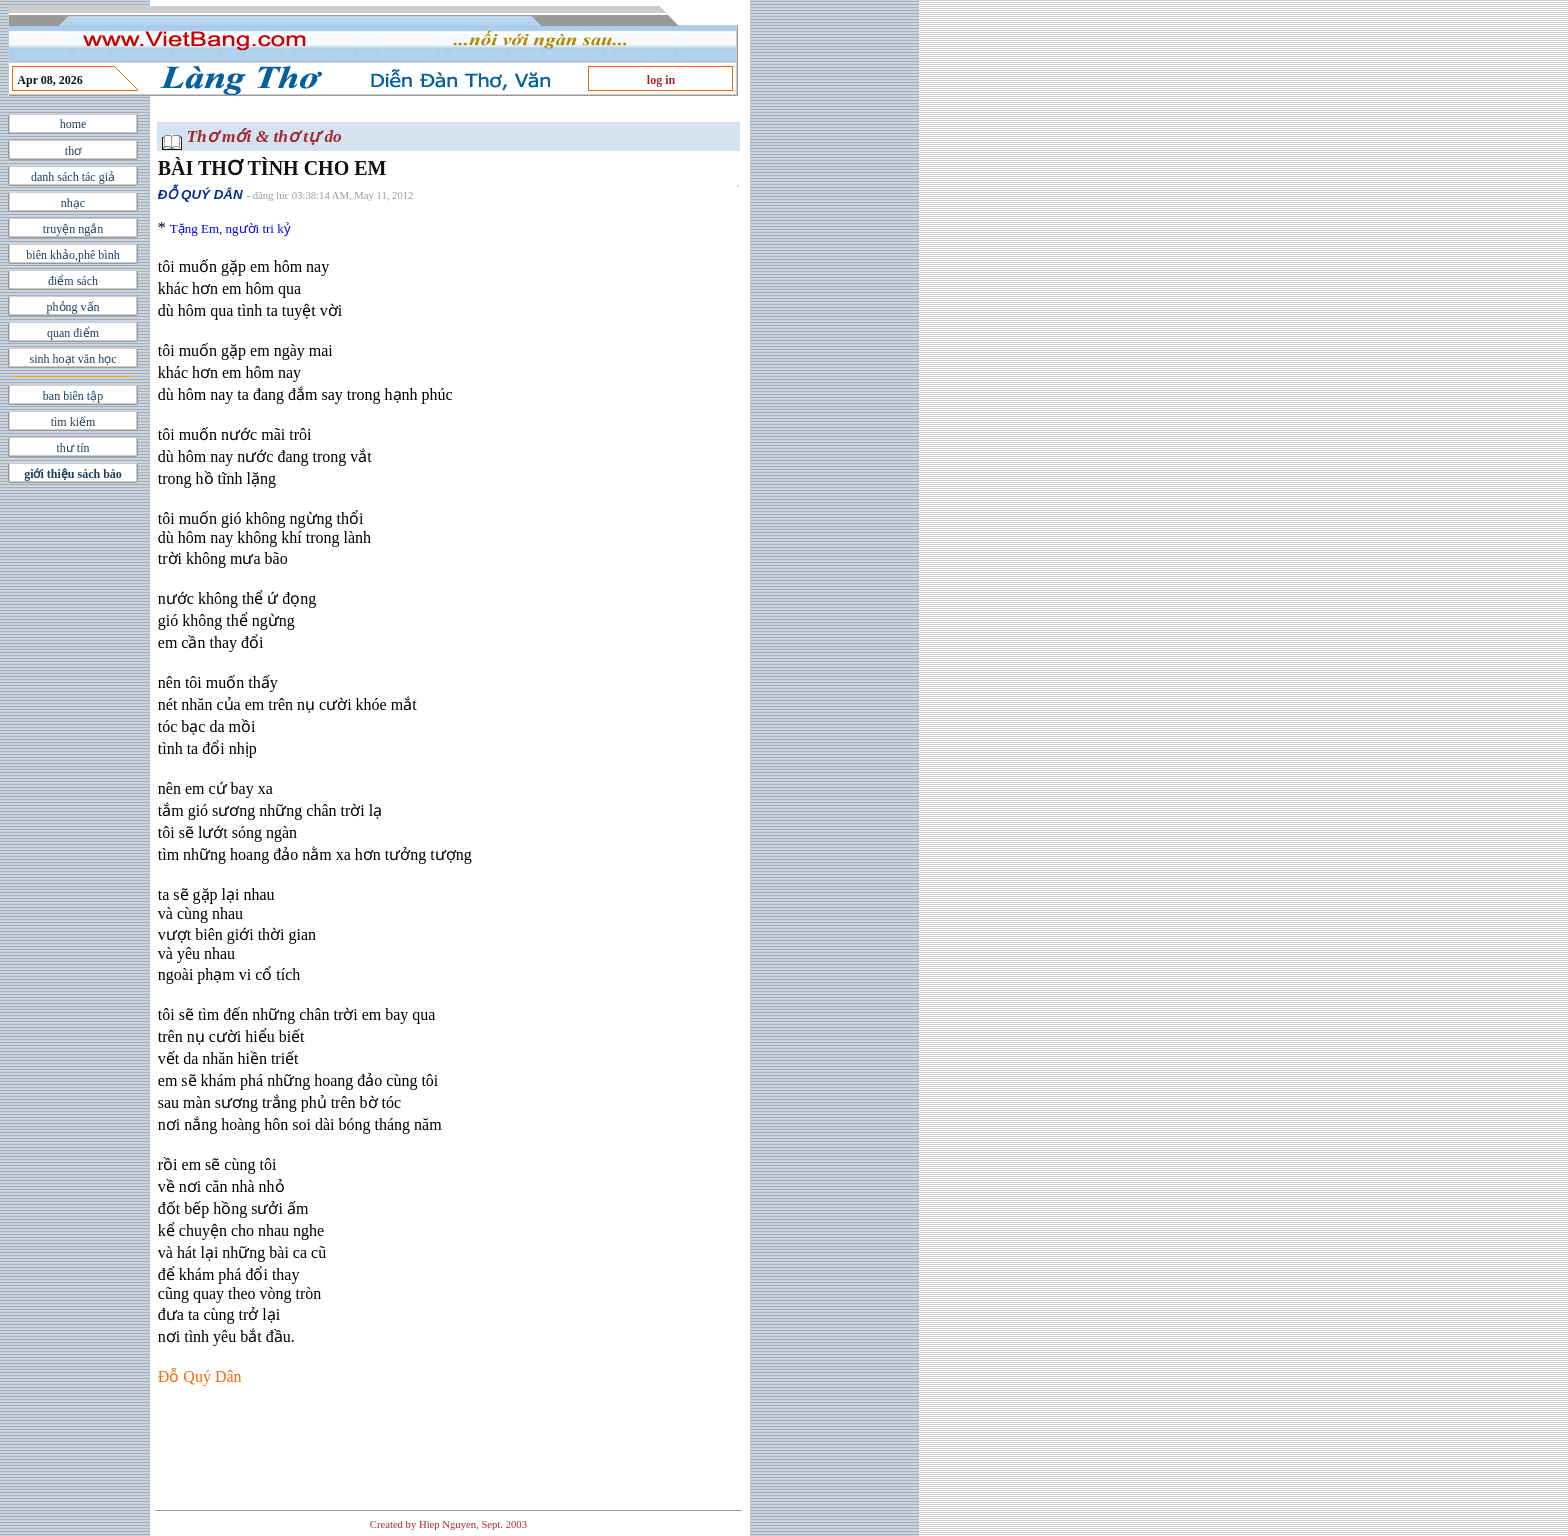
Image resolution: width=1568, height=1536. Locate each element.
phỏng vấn (73, 307)
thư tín (72, 448)
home (73, 124)
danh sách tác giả (73, 177)
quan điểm (73, 333)
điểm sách (73, 281)
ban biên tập (73, 396)
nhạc (73, 203)
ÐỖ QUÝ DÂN (200, 194)
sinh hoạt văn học (73, 359)
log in (661, 80)
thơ (73, 151)
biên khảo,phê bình (72, 255)
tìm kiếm (73, 422)
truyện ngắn (73, 229)
